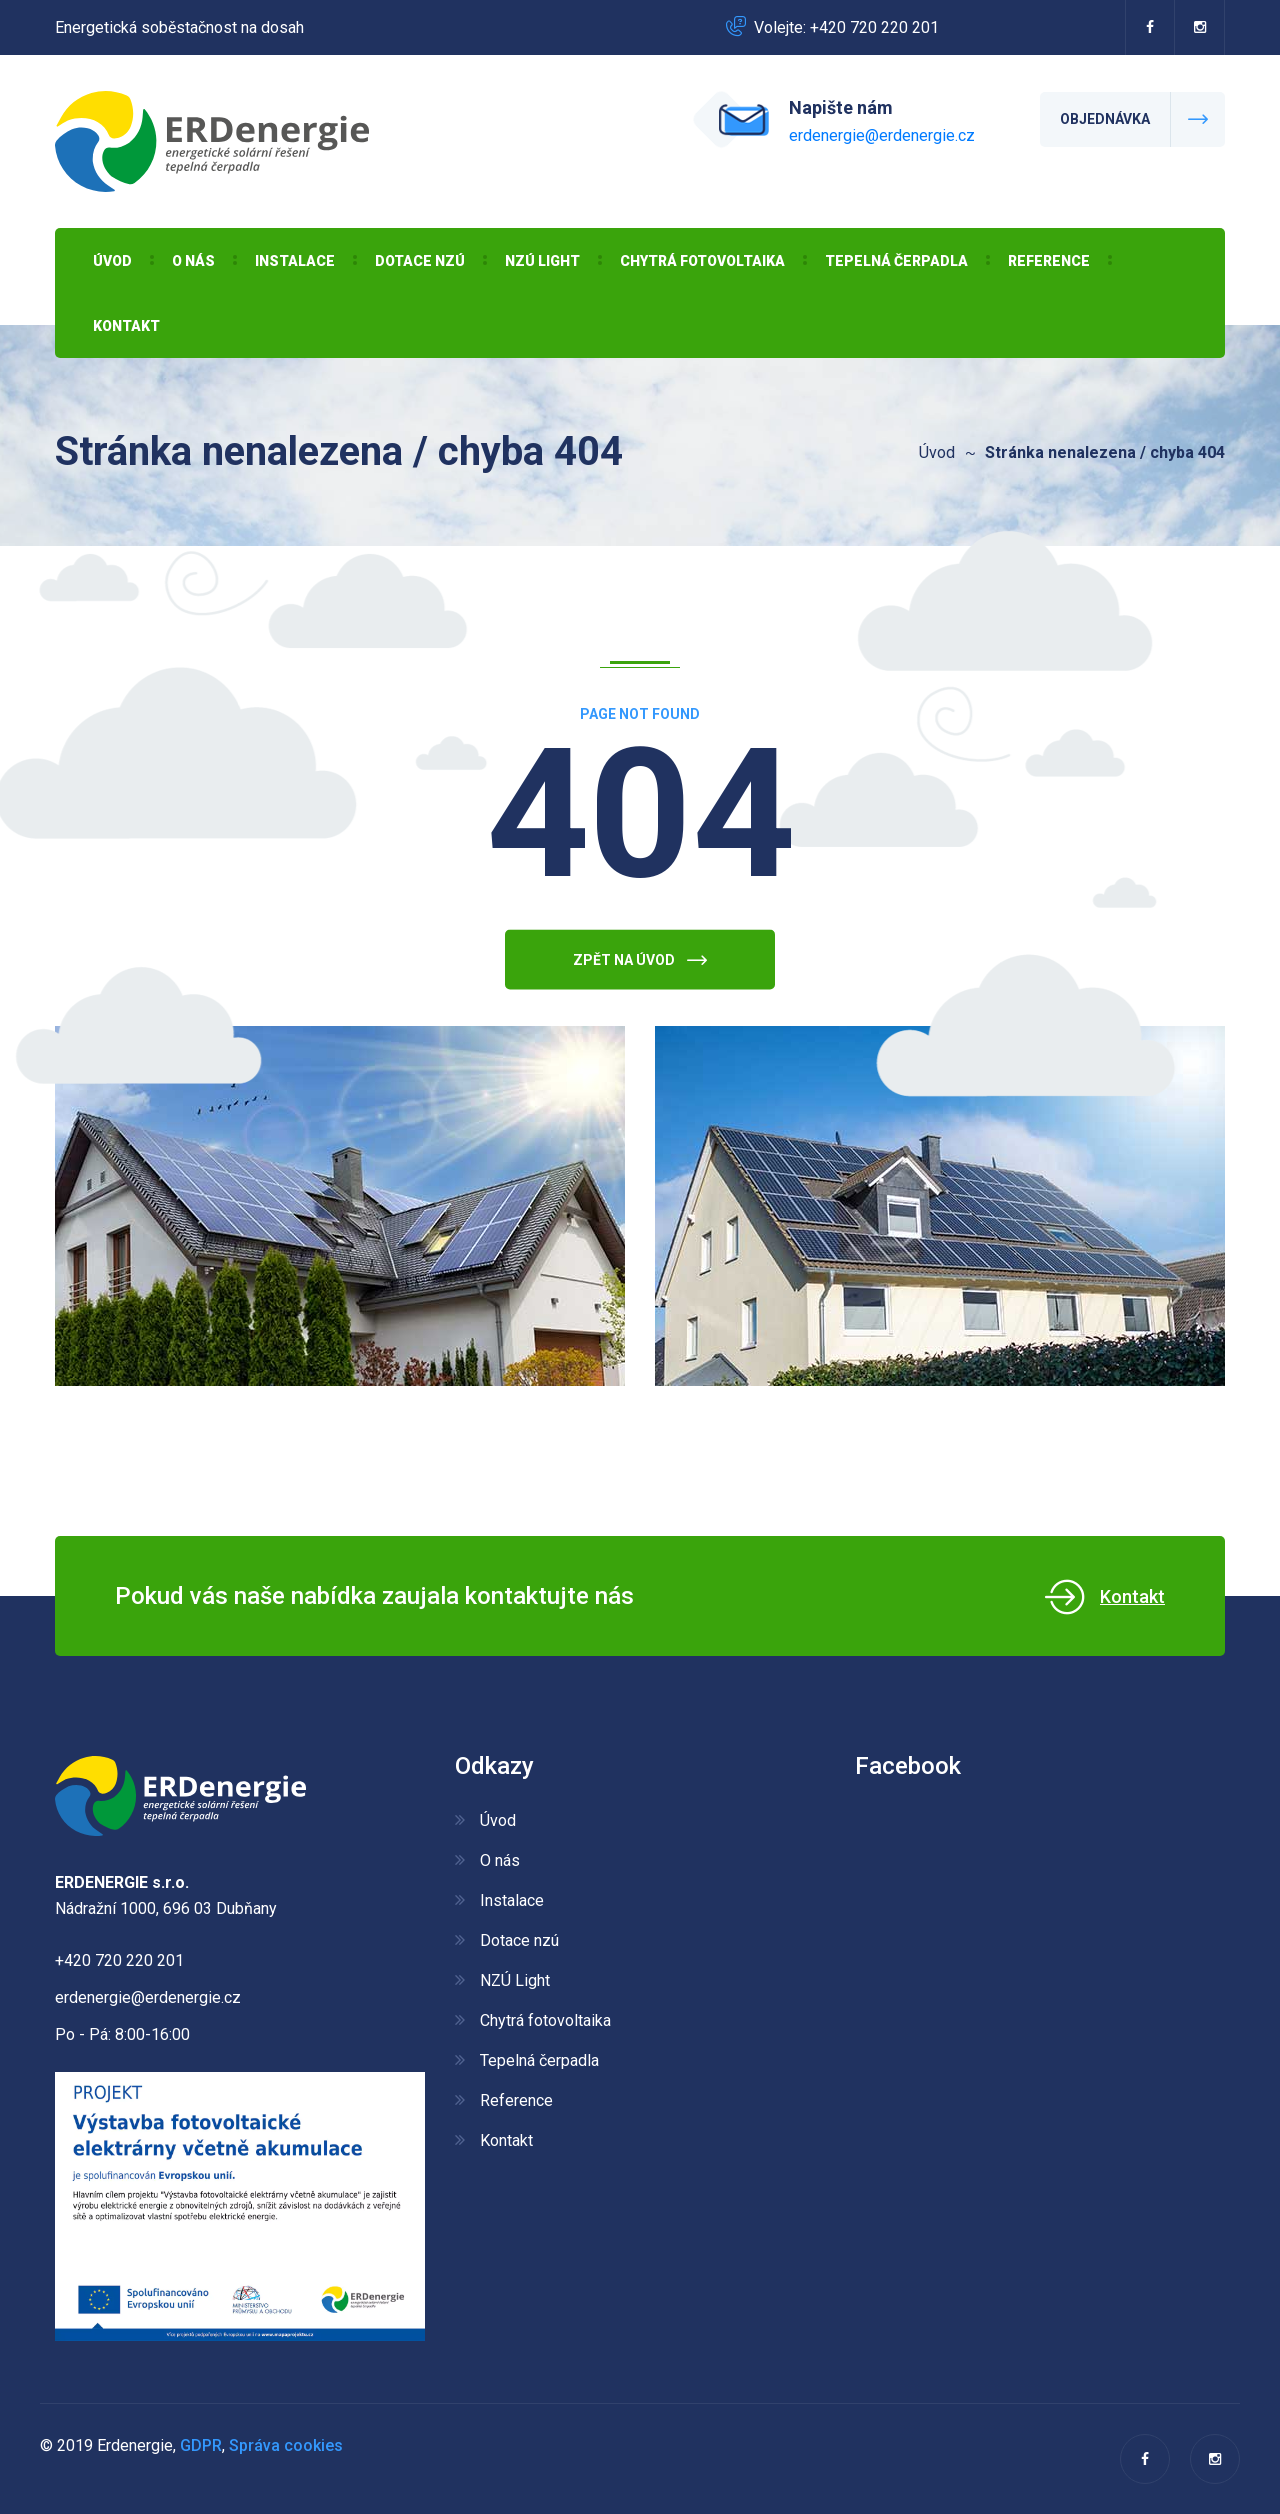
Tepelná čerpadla (896, 261)
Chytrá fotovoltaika (702, 261)
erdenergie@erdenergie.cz (882, 135)
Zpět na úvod (640, 979)
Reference (1049, 261)
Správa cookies (286, 2445)
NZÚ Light (542, 261)
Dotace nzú (420, 261)
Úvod (112, 261)
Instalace (295, 261)
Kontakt (126, 326)
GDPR (201, 2445)
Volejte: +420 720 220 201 (846, 27)
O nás (193, 261)
